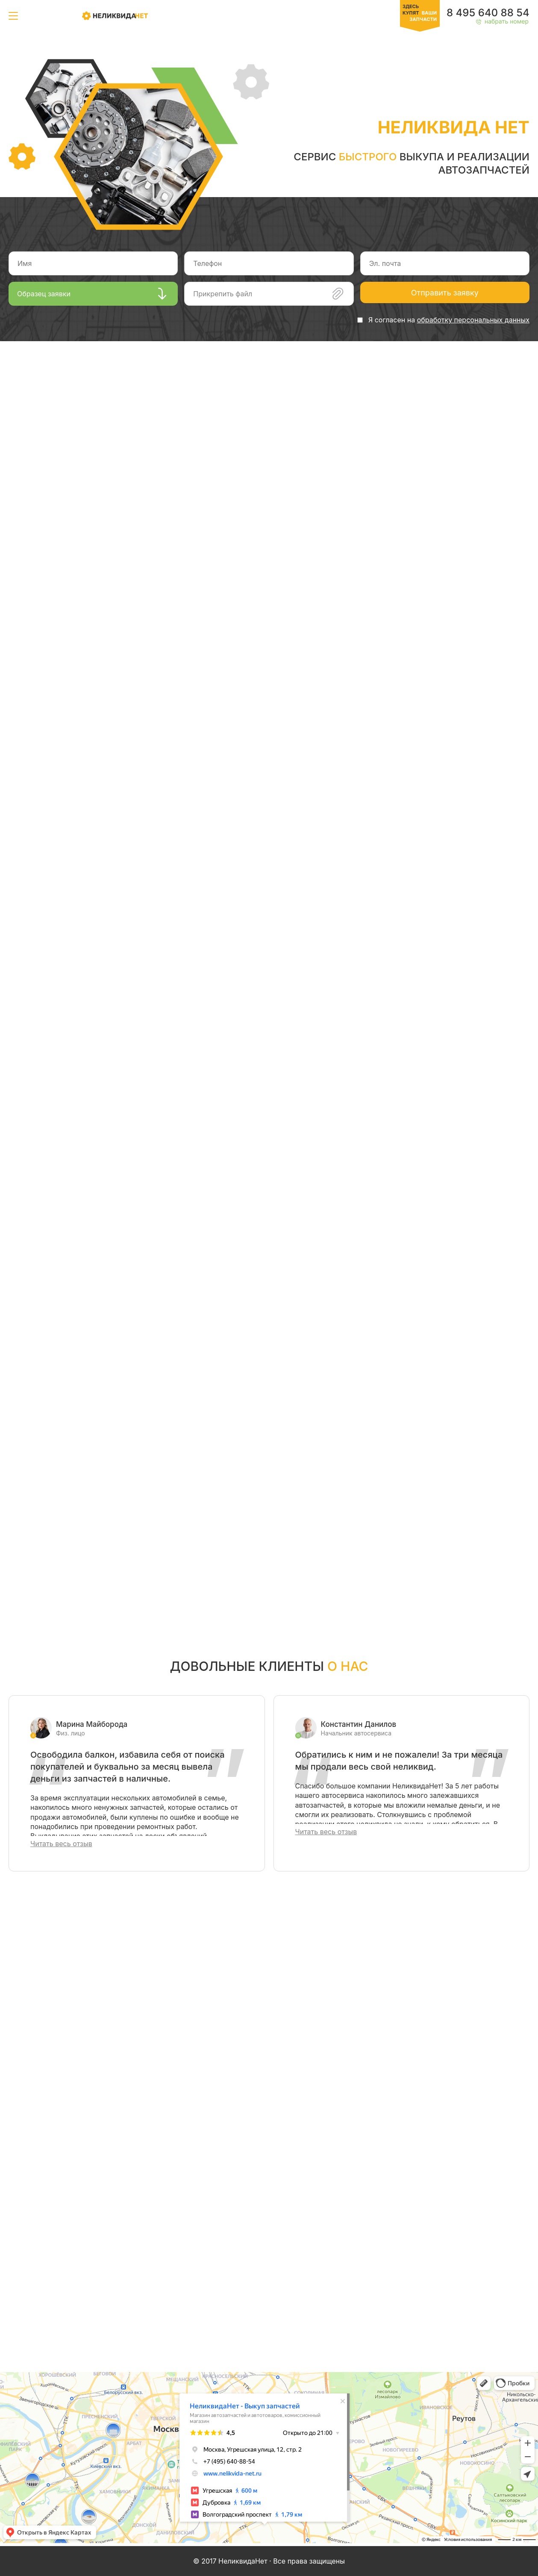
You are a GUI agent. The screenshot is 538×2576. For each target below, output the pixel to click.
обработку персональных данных (473, 320)
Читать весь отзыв (61, 1843)
